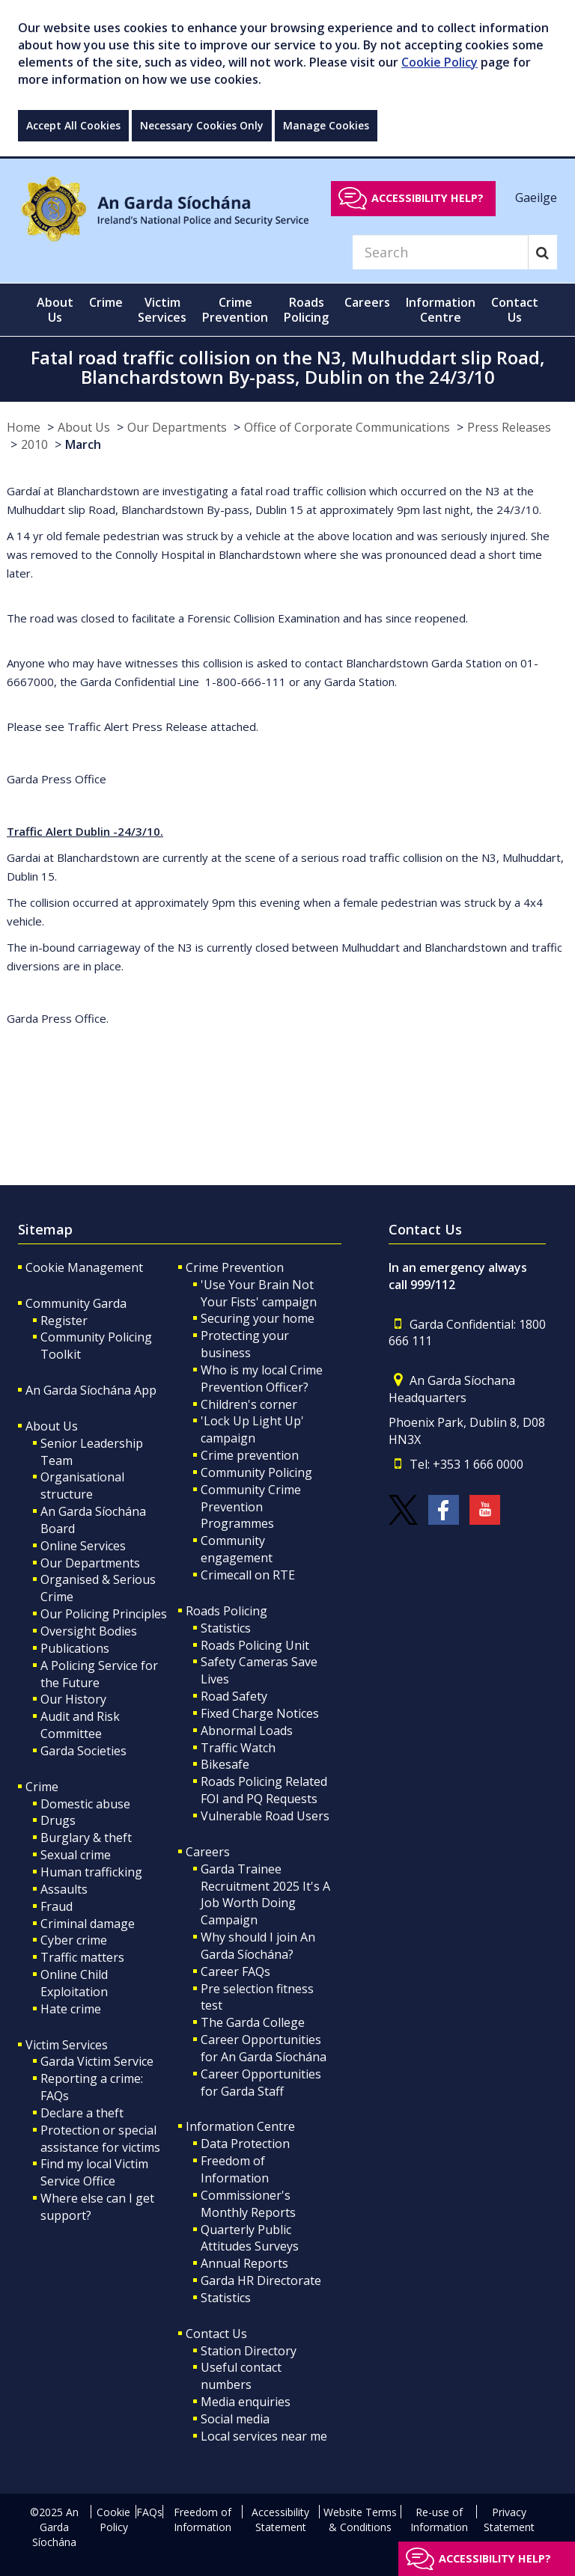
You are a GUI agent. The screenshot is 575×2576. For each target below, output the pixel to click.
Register (64, 1320)
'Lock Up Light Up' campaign (252, 1429)
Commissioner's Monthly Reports (248, 2204)
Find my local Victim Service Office (94, 2172)
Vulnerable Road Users (265, 1816)
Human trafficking (91, 1872)
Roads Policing (226, 1611)
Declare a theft (82, 2113)
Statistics (226, 1628)
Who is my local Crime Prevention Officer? (262, 1378)
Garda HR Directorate (261, 2280)
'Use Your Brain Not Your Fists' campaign (259, 1293)
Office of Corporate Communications (347, 427)
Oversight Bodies (88, 1631)
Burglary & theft (86, 1837)
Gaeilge (536, 197)
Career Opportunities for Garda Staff (261, 2082)
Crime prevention (250, 1455)
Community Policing (256, 1472)
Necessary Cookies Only (202, 125)
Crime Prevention (235, 1267)
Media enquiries (245, 2401)
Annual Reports (244, 2263)
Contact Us (216, 2333)
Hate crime (70, 2009)
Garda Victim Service (96, 2061)
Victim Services (66, 2045)
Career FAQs (235, 1971)
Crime (41, 1786)
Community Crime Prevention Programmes (251, 1506)
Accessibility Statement (280, 2519)
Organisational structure (82, 1485)
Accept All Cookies (73, 125)
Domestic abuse (85, 1804)
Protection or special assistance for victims (100, 2139)
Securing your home (257, 1318)
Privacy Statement (509, 2519)
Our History (73, 1699)
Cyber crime (73, 1940)
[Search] (440, 252)
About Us (84, 427)
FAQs (149, 2512)
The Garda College (253, 2022)
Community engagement (237, 1549)
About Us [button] (55, 309)
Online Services (83, 1546)
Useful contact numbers (241, 2376)
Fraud (56, 1906)
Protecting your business (245, 1344)
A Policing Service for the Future (99, 1674)
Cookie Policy (439, 62)
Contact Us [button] (514, 309)
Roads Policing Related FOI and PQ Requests (264, 1790)
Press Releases (509, 427)
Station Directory (248, 2351)
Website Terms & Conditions (360, 2519)
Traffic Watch (238, 1748)
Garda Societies (83, 1751)
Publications (74, 1648)
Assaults (64, 1889)
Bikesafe (225, 1764)
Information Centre (240, 2126)
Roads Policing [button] (306, 309)
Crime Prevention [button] (235, 309)
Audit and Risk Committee (80, 1725)
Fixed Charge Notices (260, 1713)
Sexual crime (75, 1855)
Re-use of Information (439, 2519)
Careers (208, 1852)
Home (23, 427)
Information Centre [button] (440, 309)
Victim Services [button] (162, 309)
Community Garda (76, 1303)
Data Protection (245, 2143)
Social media (235, 2419)
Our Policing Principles (103, 1614)
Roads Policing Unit (255, 1645)
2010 (34, 444)
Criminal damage (87, 1923)
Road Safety (234, 1696)
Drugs (58, 1820)
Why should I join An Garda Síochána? (258, 1945)
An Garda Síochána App (90, 1390)
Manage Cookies (326, 125)
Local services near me (264, 2436)
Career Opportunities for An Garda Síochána (263, 2048)
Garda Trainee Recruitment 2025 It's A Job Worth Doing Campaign (265, 1895)
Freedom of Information (235, 2169)
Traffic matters (82, 1957)
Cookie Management (84, 1267)
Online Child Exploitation (74, 1983)
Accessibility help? (427, 198)
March (83, 444)
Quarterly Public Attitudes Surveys (250, 2238)
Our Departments (177, 427)
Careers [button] (367, 302)
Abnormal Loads (247, 1730)
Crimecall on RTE (248, 1575)
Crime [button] (106, 302)
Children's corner (249, 1404)
